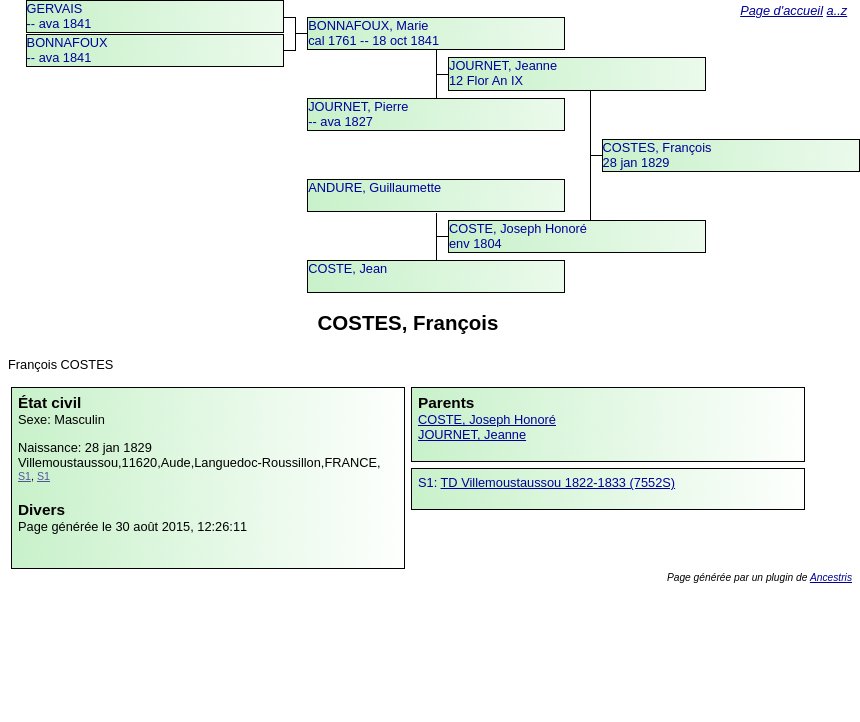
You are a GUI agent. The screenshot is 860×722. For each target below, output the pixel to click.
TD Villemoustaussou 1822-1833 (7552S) (558, 482)
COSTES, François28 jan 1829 (657, 155)
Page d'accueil (781, 10)
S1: (429, 482)
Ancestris (831, 577)
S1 (24, 476)
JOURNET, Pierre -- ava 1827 (358, 114)
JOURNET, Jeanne (472, 434)
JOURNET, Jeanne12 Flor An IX (503, 73)
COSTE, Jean (347, 268)
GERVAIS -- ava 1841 (59, 16)
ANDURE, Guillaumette (374, 187)
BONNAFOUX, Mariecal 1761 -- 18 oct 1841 (373, 33)
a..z (837, 10)
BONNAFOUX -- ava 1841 (67, 50)
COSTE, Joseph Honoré (487, 419)
